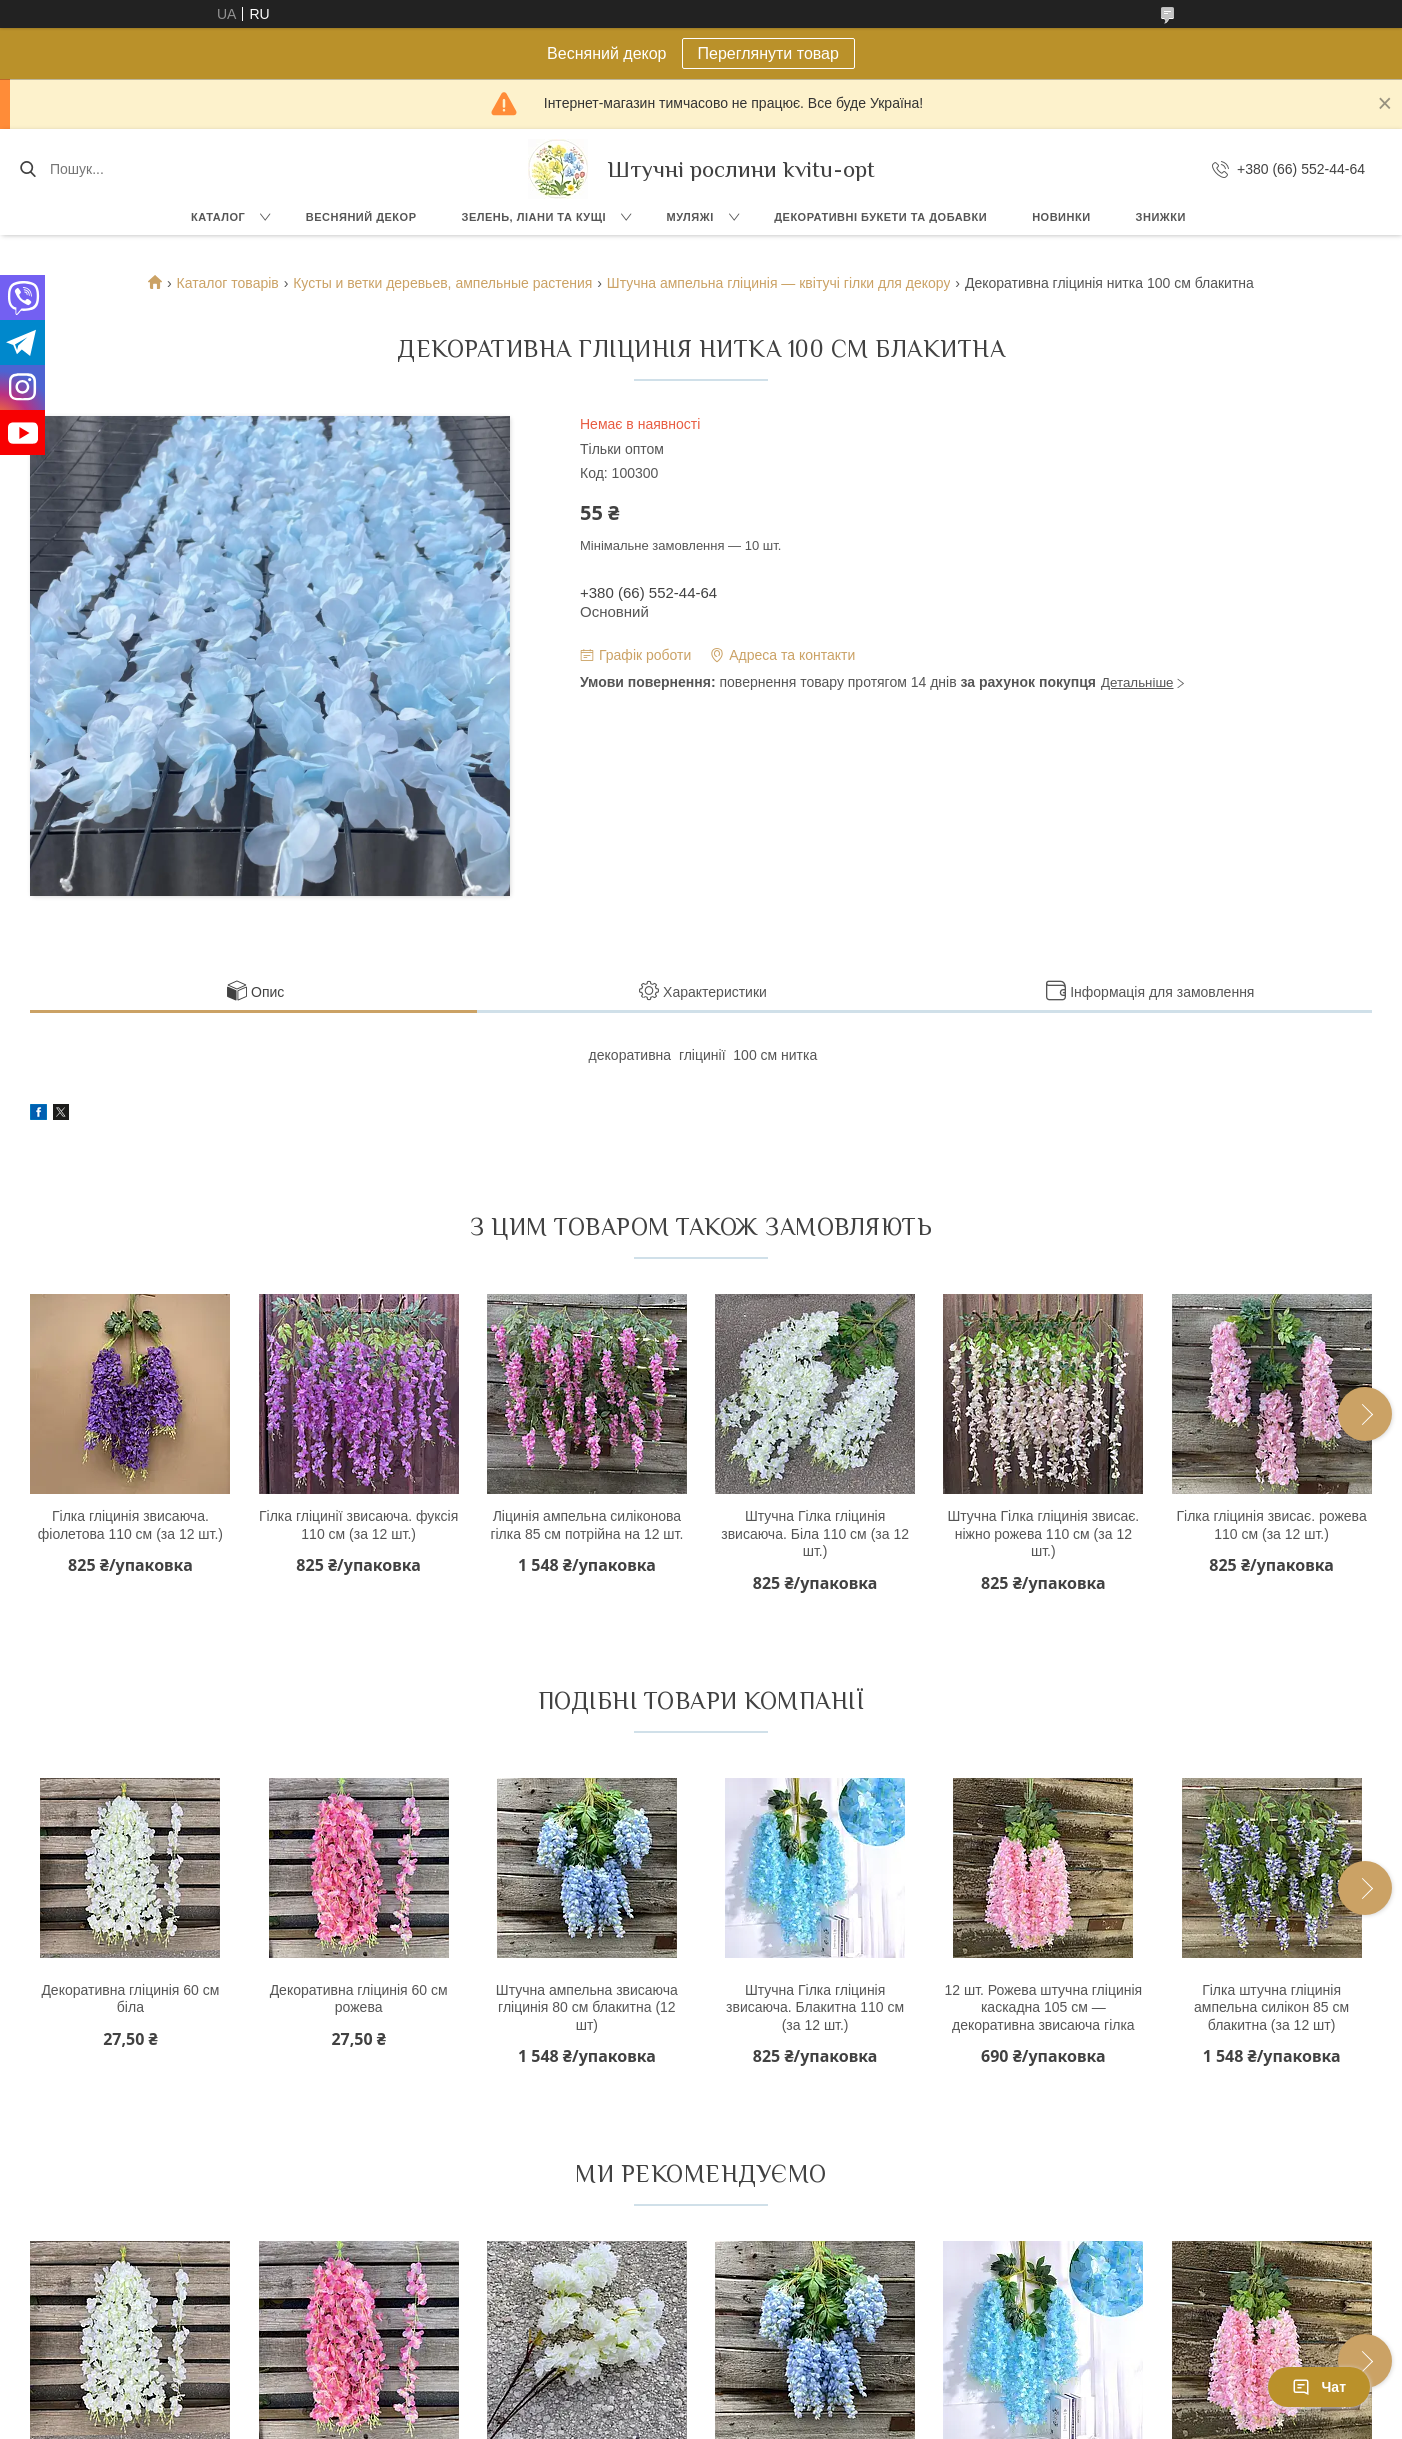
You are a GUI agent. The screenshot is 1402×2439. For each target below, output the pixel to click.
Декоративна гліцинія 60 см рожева (359, 1999)
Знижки (1161, 217)
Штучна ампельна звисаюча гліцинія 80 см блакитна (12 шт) (587, 2007)
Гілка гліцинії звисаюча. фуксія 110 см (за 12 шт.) (358, 1525)
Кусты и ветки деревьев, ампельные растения (442, 283)
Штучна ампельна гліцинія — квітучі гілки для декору (779, 283)
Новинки (1061, 217)
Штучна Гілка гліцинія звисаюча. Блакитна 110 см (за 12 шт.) (815, 2007)
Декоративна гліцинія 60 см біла (130, 1999)
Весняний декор (361, 217)
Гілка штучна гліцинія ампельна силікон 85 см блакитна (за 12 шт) (1271, 2007)
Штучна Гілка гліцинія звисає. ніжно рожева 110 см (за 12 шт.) (1043, 1533)
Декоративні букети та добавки (880, 217)
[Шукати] (27, 169)
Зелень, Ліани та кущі (533, 217)
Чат (1319, 2387)
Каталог (218, 217)
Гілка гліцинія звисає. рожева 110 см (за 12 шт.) (1271, 1525)
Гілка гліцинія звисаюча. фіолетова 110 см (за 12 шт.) (130, 1525)
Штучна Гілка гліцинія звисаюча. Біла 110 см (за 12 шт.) (815, 1533)
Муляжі (689, 217)
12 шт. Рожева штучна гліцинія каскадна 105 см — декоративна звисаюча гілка (1044, 2007)
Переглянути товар (768, 53)
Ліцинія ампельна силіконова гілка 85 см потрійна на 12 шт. (586, 1525)
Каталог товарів (228, 283)
